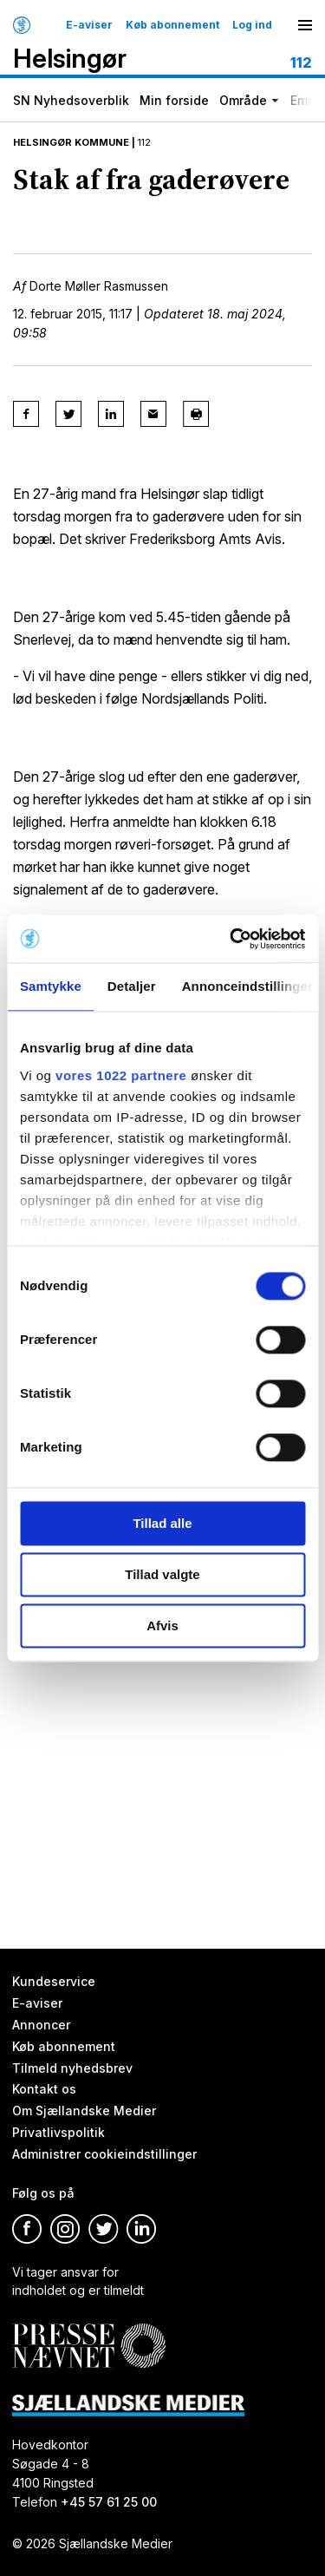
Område (243, 100)
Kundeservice (53, 1981)
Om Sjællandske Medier (84, 2111)
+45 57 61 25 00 (109, 2501)
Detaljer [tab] (131, 986)
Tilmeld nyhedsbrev (72, 2068)
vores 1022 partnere (120, 1075)
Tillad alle (162, 1523)
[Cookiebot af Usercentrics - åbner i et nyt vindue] (231, 938)
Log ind (252, 25)
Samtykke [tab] (50, 986)
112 (144, 142)
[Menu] (305, 25)
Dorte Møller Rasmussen (98, 286)
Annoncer (41, 2024)
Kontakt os (44, 2089)
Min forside (174, 100)
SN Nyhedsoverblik (71, 100)
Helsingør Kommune (71, 142)
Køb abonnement (172, 25)
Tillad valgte (162, 1574)
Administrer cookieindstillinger (104, 2154)
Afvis (162, 1625)
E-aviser (89, 25)
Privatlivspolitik (58, 2133)
